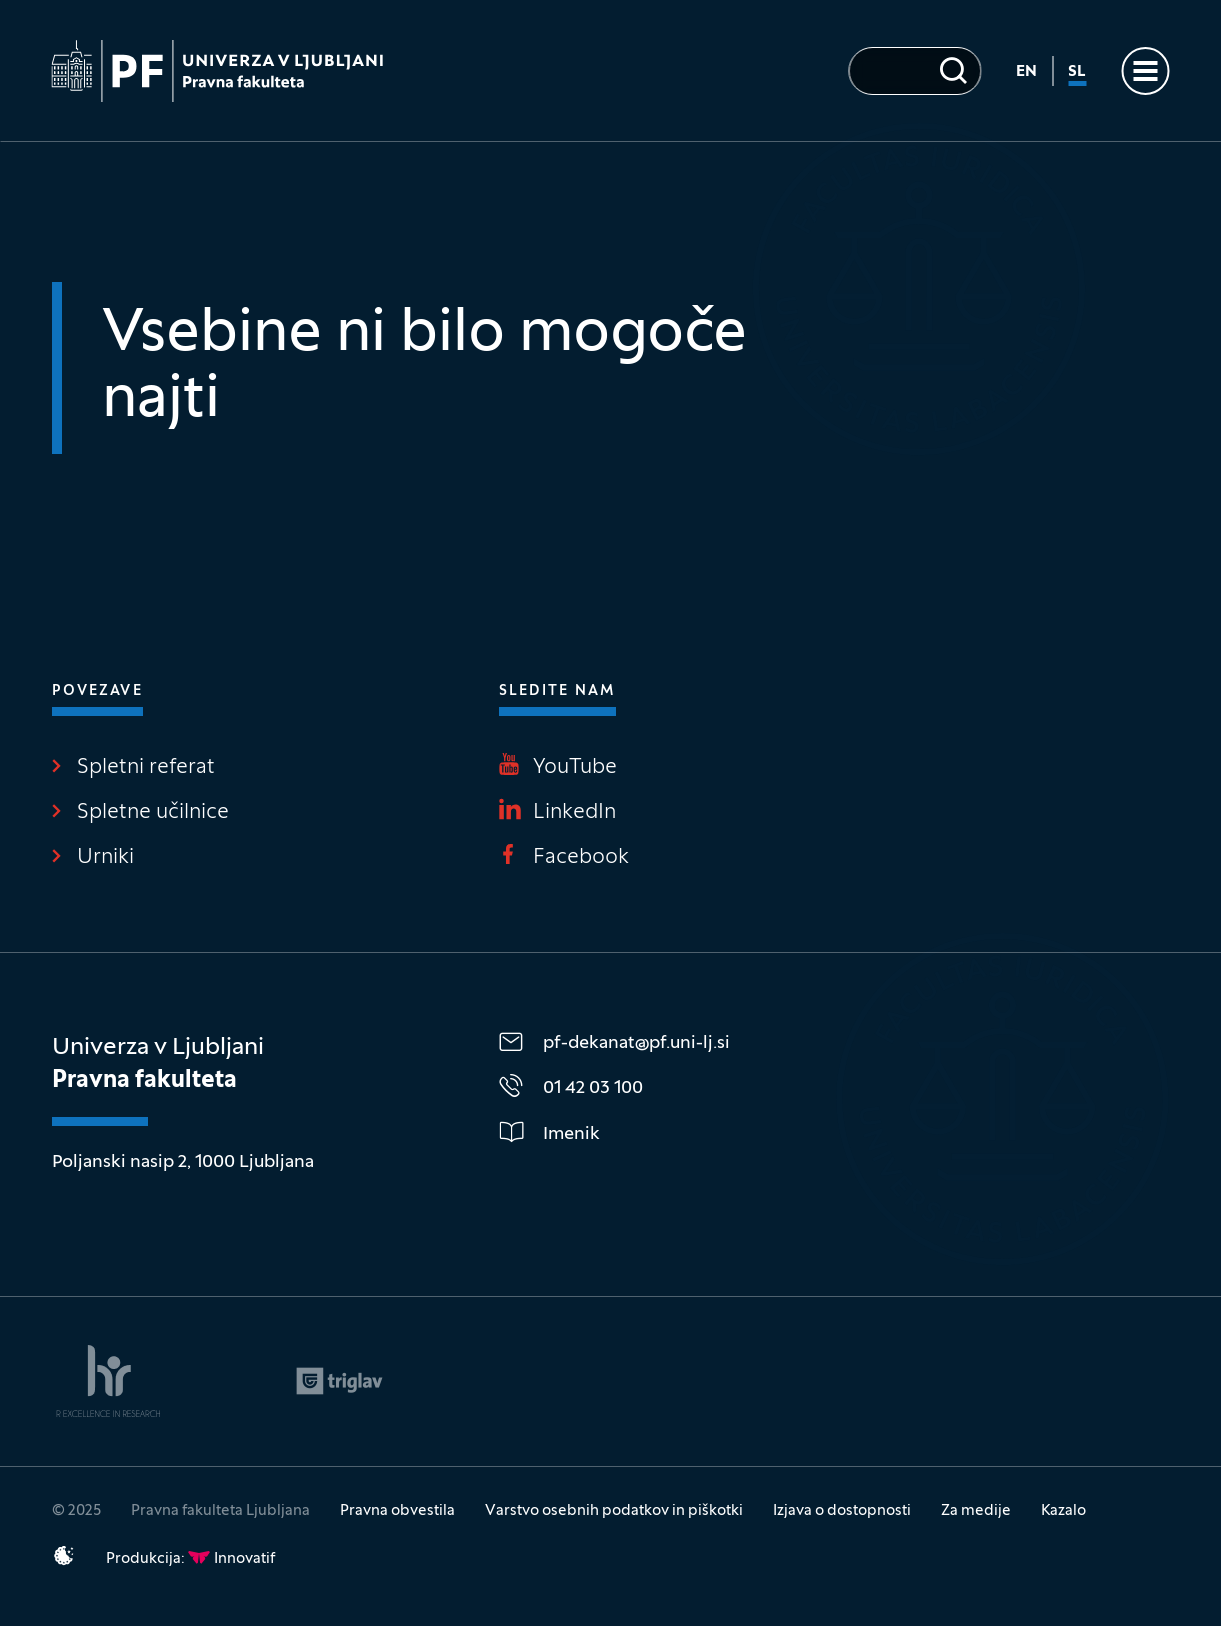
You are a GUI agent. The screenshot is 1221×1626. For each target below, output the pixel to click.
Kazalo (1063, 1511)
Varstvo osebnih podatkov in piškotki (614, 1511)
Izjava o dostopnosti (842, 1511)
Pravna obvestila (397, 1511)
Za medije (976, 1511)
